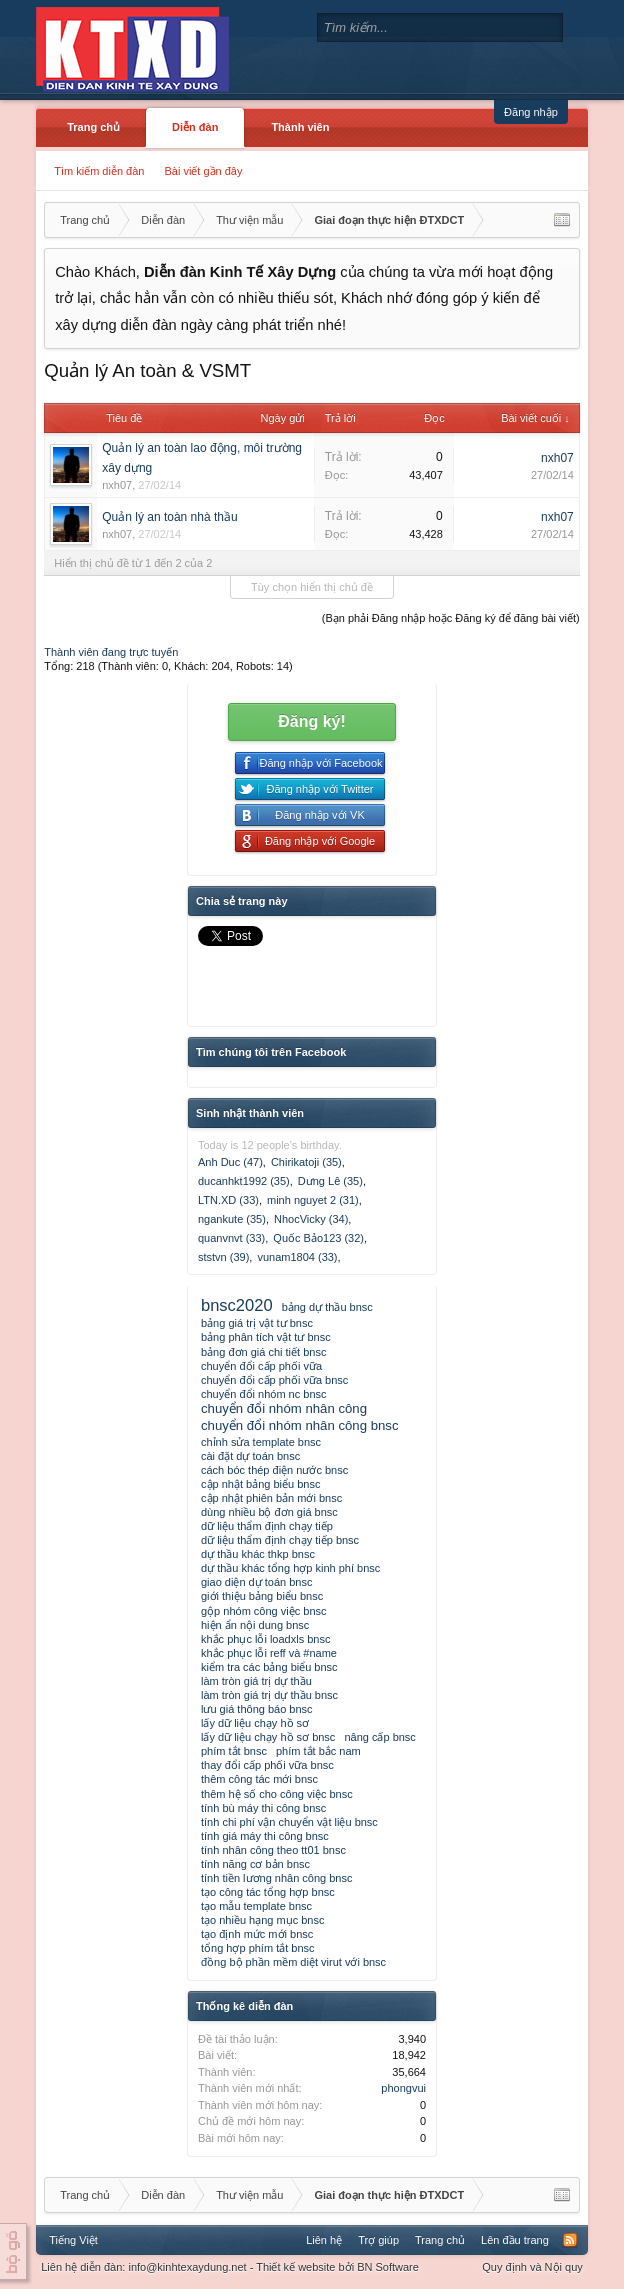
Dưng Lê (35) (330, 1181)
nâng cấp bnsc (379, 1737)
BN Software (388, 2267)
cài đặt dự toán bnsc (250, 1456)
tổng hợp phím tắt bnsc (258, 1948)
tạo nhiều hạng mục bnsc (262, 1920)
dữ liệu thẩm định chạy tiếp (267, 1526)
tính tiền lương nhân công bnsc (276, 1878)
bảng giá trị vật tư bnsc (257, 1323)
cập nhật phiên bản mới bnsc (271, 1498)
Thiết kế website (295, 2267)
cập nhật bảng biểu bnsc (260, 1484)
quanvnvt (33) (231, 1238)
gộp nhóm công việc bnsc (264, 1611)
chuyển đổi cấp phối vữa (261, 1366)
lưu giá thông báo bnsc (257, 1709)
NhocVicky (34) (311, 1219)
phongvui (403, 2088)
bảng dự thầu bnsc (327, 1307)
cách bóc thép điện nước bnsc (274, 1470)
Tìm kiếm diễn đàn (99, 171)
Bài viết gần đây (203, 171)
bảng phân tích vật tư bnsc (266, 1337)
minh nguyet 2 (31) (313, 1200)
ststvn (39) (223, 1257)
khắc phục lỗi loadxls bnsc (265, 1639)
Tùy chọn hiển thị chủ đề (312, 587)
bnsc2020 (237, 1305)
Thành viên (300, 127)
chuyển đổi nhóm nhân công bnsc (300, 1425)
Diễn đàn (195, 127)
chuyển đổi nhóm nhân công (284, 1408)
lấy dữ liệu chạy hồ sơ (255, 1723)
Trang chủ (93, 127)
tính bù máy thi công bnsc (263, 1808)
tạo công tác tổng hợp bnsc (268, 1892)
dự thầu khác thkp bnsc (258, 1554)
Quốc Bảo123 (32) (318, 1238)
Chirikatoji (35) (306, 1162)
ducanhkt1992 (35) (244, 1181)
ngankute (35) (232, 1219)
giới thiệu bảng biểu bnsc (262, 1596)
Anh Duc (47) (230, 1162)
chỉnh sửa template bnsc (261, 1442)
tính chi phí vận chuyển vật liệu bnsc (289, 1822)
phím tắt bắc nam (318, 1751)
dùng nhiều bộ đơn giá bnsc (269, 1512)
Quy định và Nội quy (532, 2267)
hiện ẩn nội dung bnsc (255, 1625)
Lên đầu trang (515, 2240)
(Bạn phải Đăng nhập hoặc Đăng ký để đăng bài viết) (451, 618)
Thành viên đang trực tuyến (111, 652)
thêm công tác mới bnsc (259, 1779)
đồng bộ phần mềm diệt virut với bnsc (293, 1962)
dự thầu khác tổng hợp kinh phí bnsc (290, 1568)
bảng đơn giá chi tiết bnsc (263, 1352)
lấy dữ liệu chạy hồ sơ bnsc (268, 1737)
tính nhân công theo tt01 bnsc (273, 1850)
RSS (570, 2240)
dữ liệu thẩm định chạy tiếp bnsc (280, 1540)
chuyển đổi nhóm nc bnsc (264, 1394)
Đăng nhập (531, 112)
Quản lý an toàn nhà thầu (169, 517)
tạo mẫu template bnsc (256, 1906)
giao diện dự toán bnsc (256, 1582)
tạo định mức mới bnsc (257, 1934)
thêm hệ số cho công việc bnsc (277, 1794)
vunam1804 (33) (297, 1257)
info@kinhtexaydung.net (187, 2267)
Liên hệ (324, 2240)
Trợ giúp (378, 2240)
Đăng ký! (312, 721)
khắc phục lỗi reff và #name (269, 1653)
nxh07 (117, 485)
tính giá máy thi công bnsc (265, 1836)
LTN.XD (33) (228, 1200)
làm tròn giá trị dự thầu (256, 1681)
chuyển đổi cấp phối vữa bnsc (274, 1380)
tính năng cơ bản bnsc (255, 1864)
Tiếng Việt (73, 2240)
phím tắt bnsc (234, 1751)
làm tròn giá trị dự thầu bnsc (269, 1695)
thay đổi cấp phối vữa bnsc (267, 1765)
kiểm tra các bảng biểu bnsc (269, 1667)
